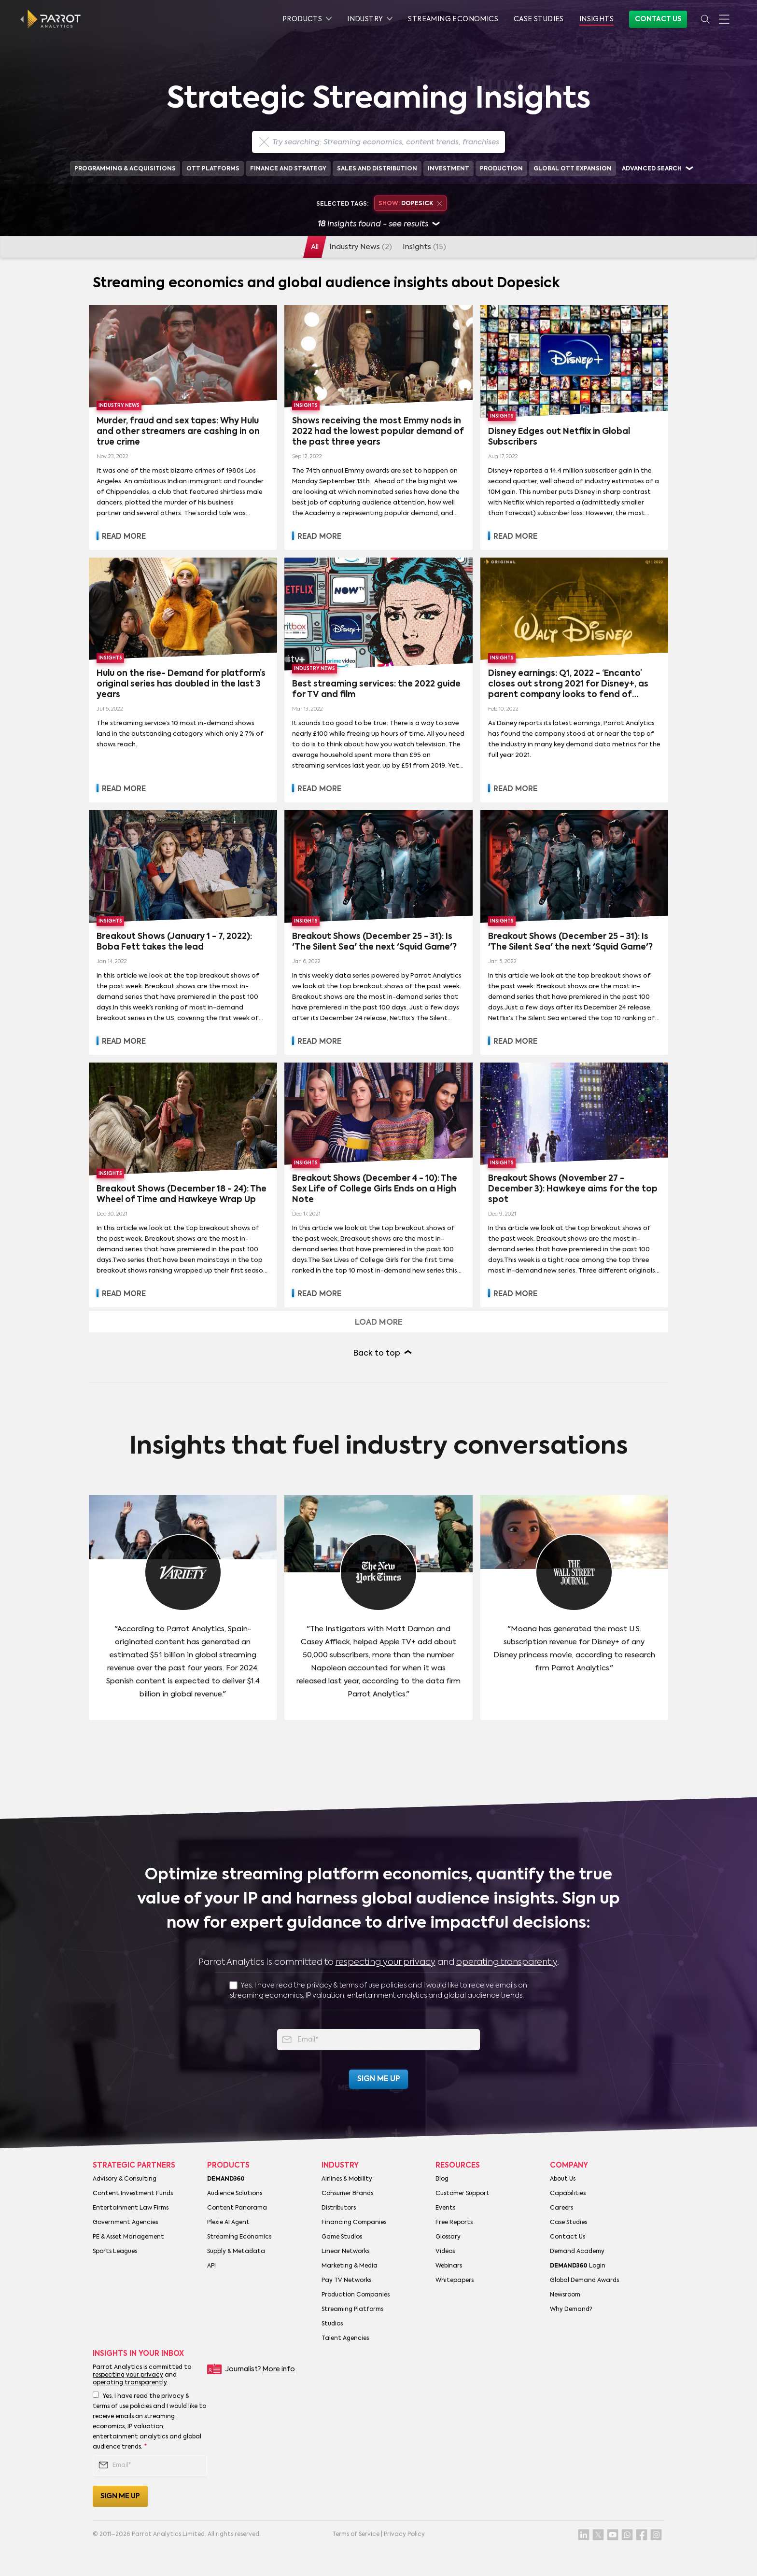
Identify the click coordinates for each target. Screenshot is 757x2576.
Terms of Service (355, 2534)
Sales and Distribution (377, 169)
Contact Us (658, 19)
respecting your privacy (385, 1962)
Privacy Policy (404, 2534)
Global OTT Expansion (572, 169)
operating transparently (506, 1962)
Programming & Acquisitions (125, 169)
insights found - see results (379, 225)
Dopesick (410, 203)
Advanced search (652, 169)
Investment (448, 169)
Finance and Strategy (288, 169)
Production (501, 169)
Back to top (376, 1354)
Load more (379, 1323)
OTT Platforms (212, 169)
